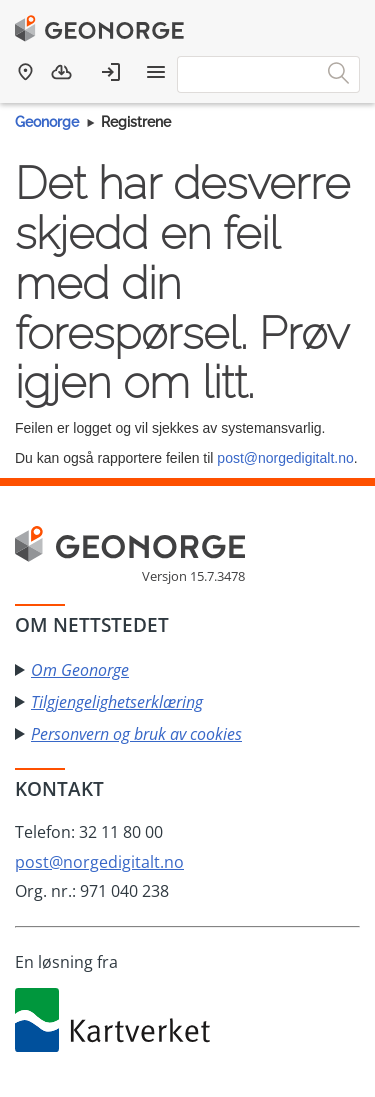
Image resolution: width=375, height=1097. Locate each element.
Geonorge (47, 122)
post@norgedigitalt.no (285, 458)
